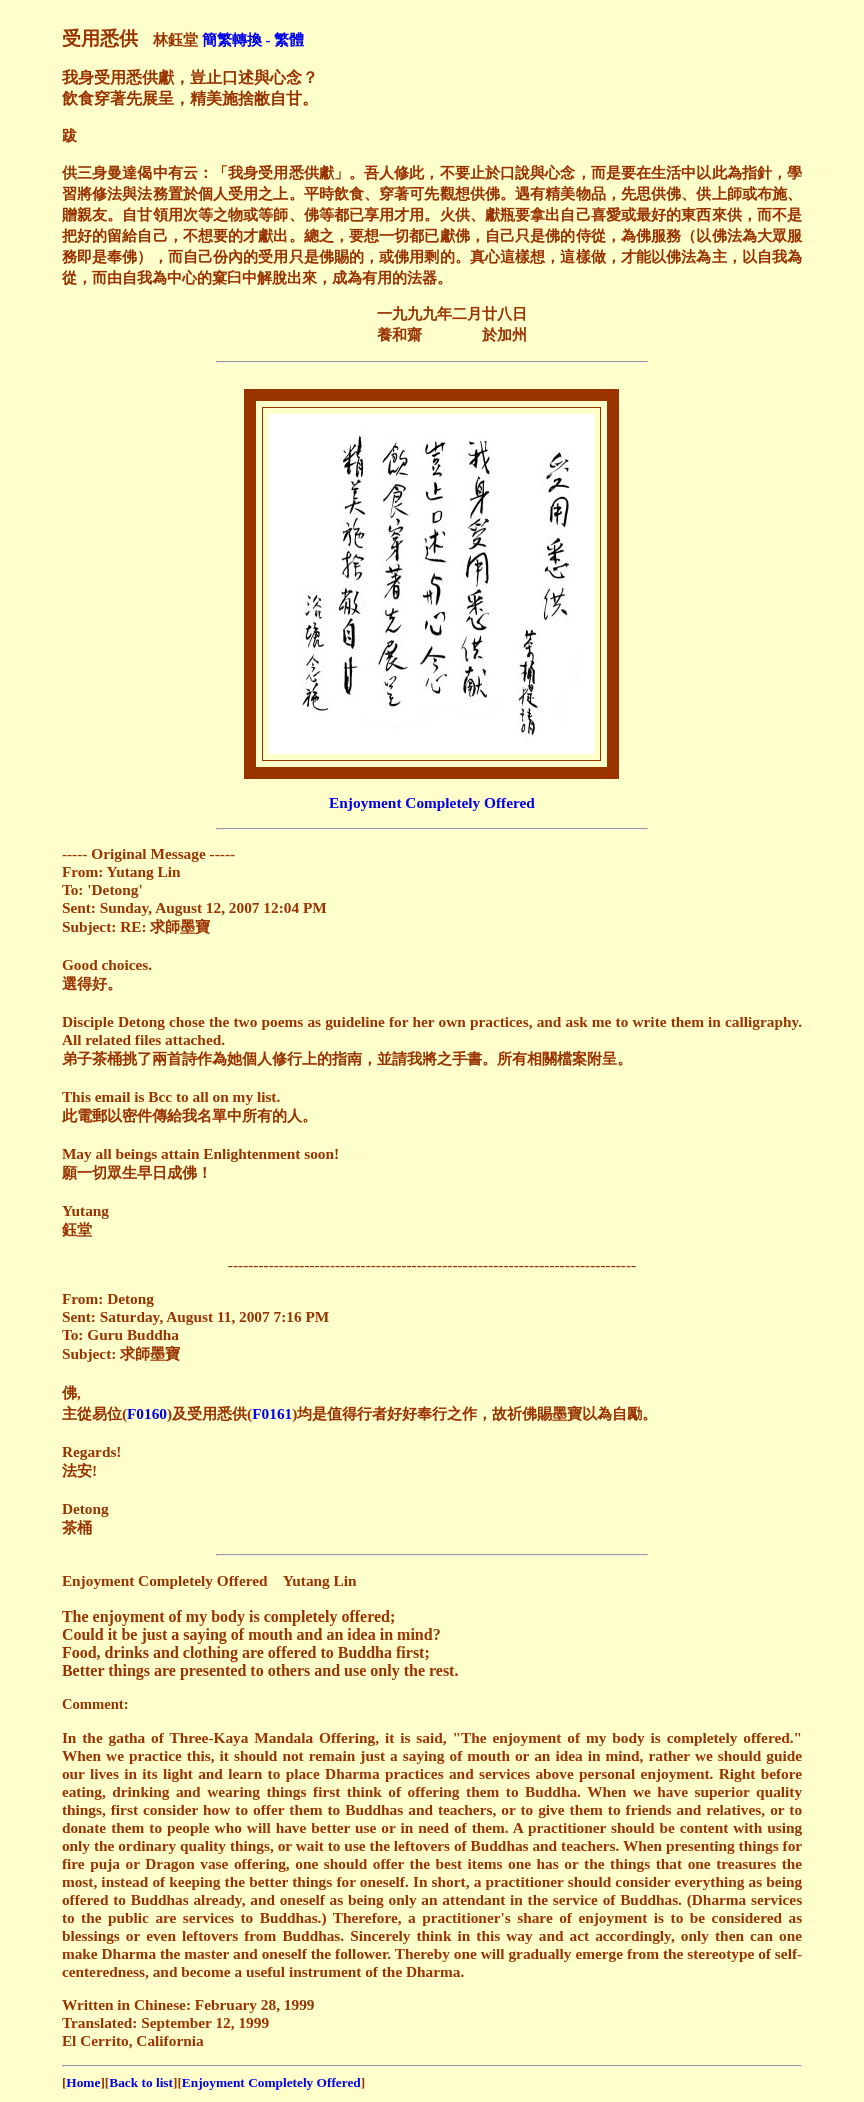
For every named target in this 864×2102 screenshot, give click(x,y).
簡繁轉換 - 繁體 (253, 39)
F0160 (147, 1413)
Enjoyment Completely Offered (432, 802)
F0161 (272, 1413)
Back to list (141, 2082)
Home (83, 2082)
